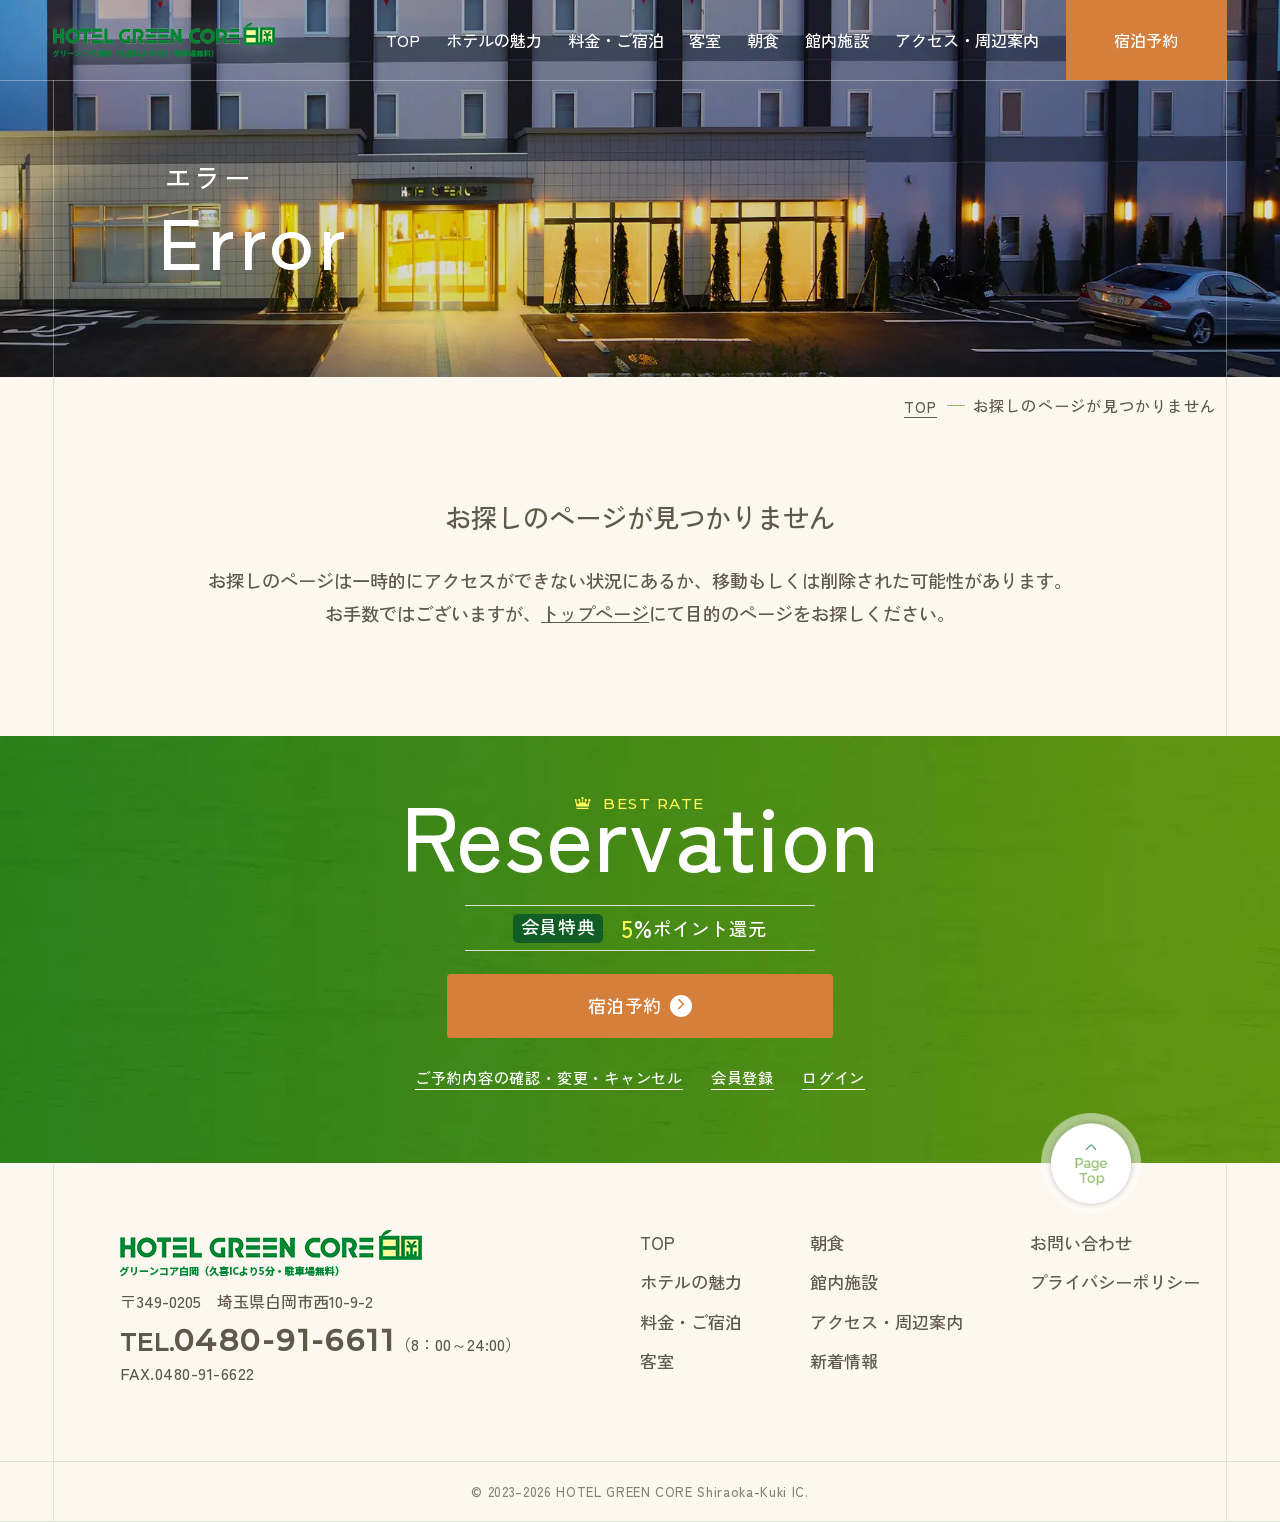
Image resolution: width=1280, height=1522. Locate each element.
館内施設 (837, 40)
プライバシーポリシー (1115, 1281)
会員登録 (742, 1077)
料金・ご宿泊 (616, 40)
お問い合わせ (1081, 1242)
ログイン (833, 1077)
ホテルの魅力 (494, 40)
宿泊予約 (1146, 40)
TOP (403, 40)
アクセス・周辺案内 (967, 40)
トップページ (595, 613)
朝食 (763, 40)
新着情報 (844, 1360)
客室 (705, 40)
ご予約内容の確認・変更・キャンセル (549, 1077)
